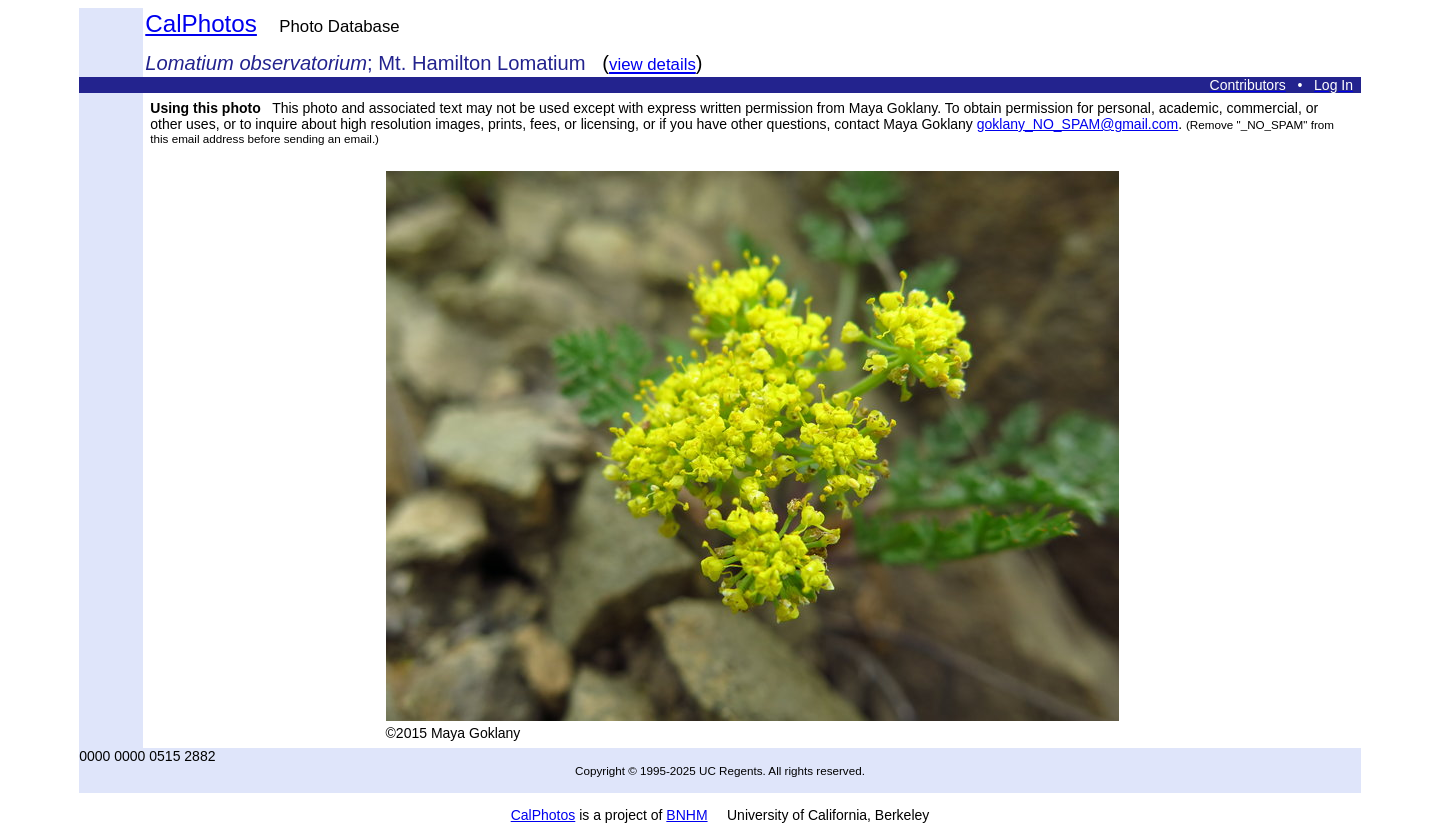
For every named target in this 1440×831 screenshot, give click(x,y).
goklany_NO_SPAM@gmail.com (1077, 124)
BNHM (686, 815)
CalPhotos (201, 23)
